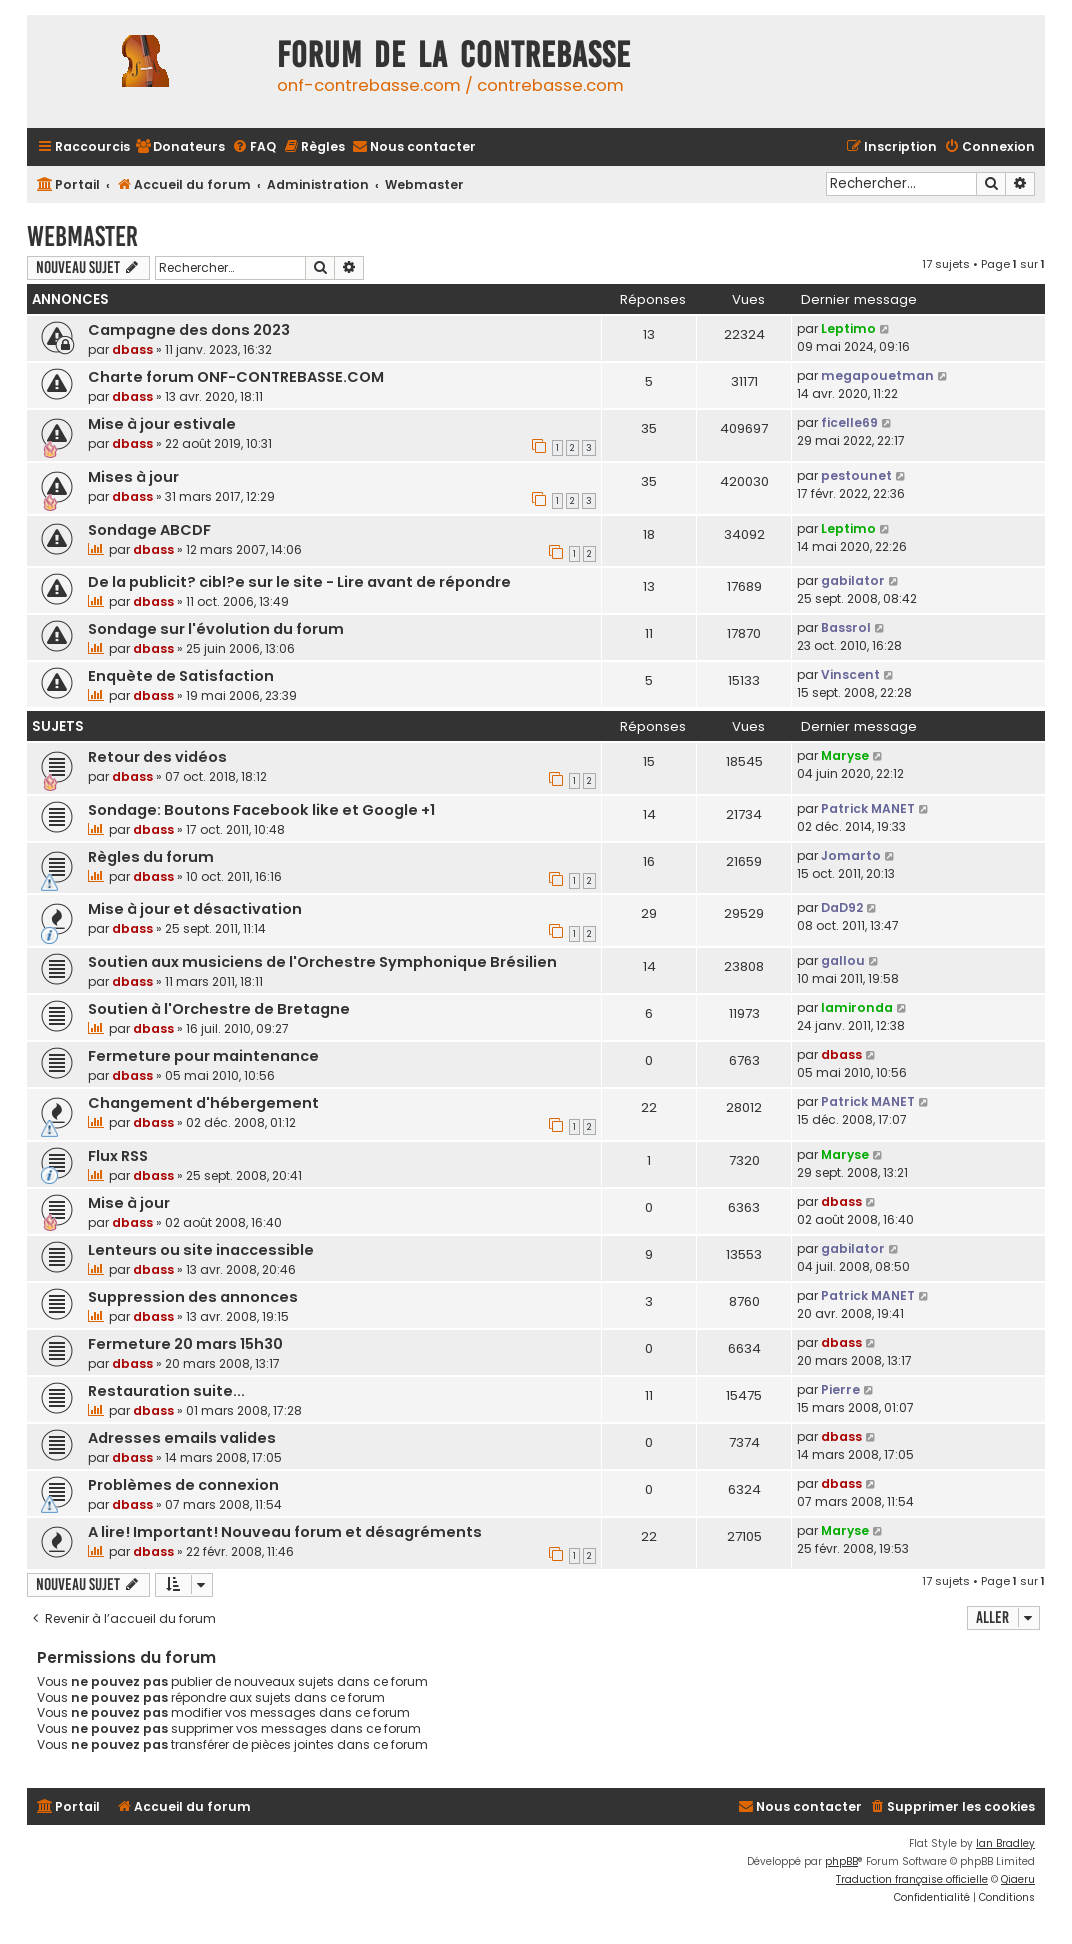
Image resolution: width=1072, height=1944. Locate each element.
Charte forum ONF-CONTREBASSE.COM (236, 377)
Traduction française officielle (912, 1879)
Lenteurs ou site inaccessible (201, 1250)
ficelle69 (849, 422)
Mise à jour (129, 1203)
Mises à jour (133, 477)
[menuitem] (180, 147)
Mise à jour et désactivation (195, 909)
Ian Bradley (1005, 1843)
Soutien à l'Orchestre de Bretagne (219, 1009)
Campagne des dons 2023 (189, 330)
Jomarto (851, 855)
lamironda (857, 1007)
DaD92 (842, 907)
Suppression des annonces (193, 1297)
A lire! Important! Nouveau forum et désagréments (285, 1532)
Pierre (840, 1389)
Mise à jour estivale (162, 424)
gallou (843, 960)
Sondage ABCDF (149, 530)
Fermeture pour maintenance (203, 1056)
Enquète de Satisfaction (181, 676)
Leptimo (848, 328)
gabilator (853, 580)
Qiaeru (1018, 1879)
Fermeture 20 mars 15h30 (185, 1344)
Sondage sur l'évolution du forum (216, 629)
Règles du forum (151, 857)
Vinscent (850, 674)
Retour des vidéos (157, 757)
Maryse (845, 755)
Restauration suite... (166, 1391)
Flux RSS (118, 1156)
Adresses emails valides (182, 1438)
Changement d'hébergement (203, 1103)
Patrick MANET (868, 808)
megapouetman (877, 375)
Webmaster (82, 236)
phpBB (841, 1861)
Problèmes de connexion (183, 1485)
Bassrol (846, 627)
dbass (132, 349)
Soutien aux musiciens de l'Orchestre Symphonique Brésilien (322, 962)
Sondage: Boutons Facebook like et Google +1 (261, 810)
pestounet (856, 475)
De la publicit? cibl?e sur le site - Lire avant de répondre (299, 582)
